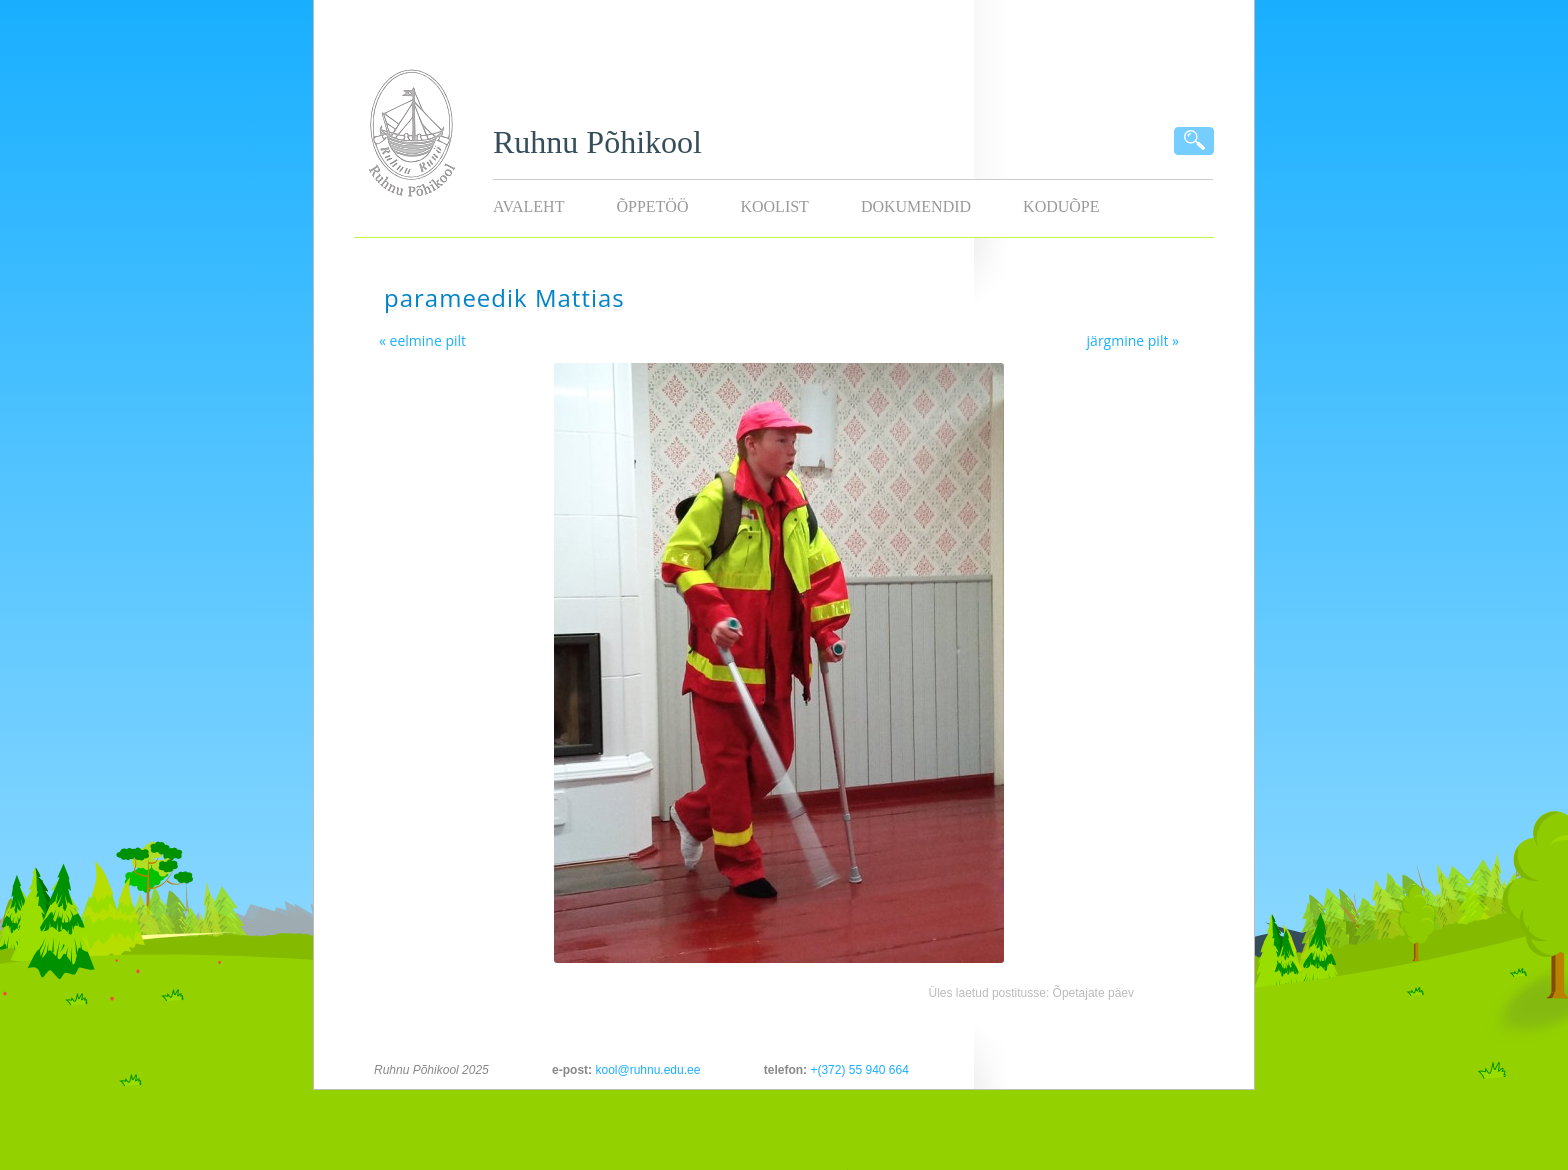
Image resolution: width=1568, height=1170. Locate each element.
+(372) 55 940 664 (859, 1070)
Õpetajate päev (1093, 993)
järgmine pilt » (1133, 340)
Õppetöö (652, 206)
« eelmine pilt (422, 340)
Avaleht (528, 206)
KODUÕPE (1061, 206)
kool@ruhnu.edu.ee (647, 1070)
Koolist (774, 206)
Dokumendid (916, 206)
